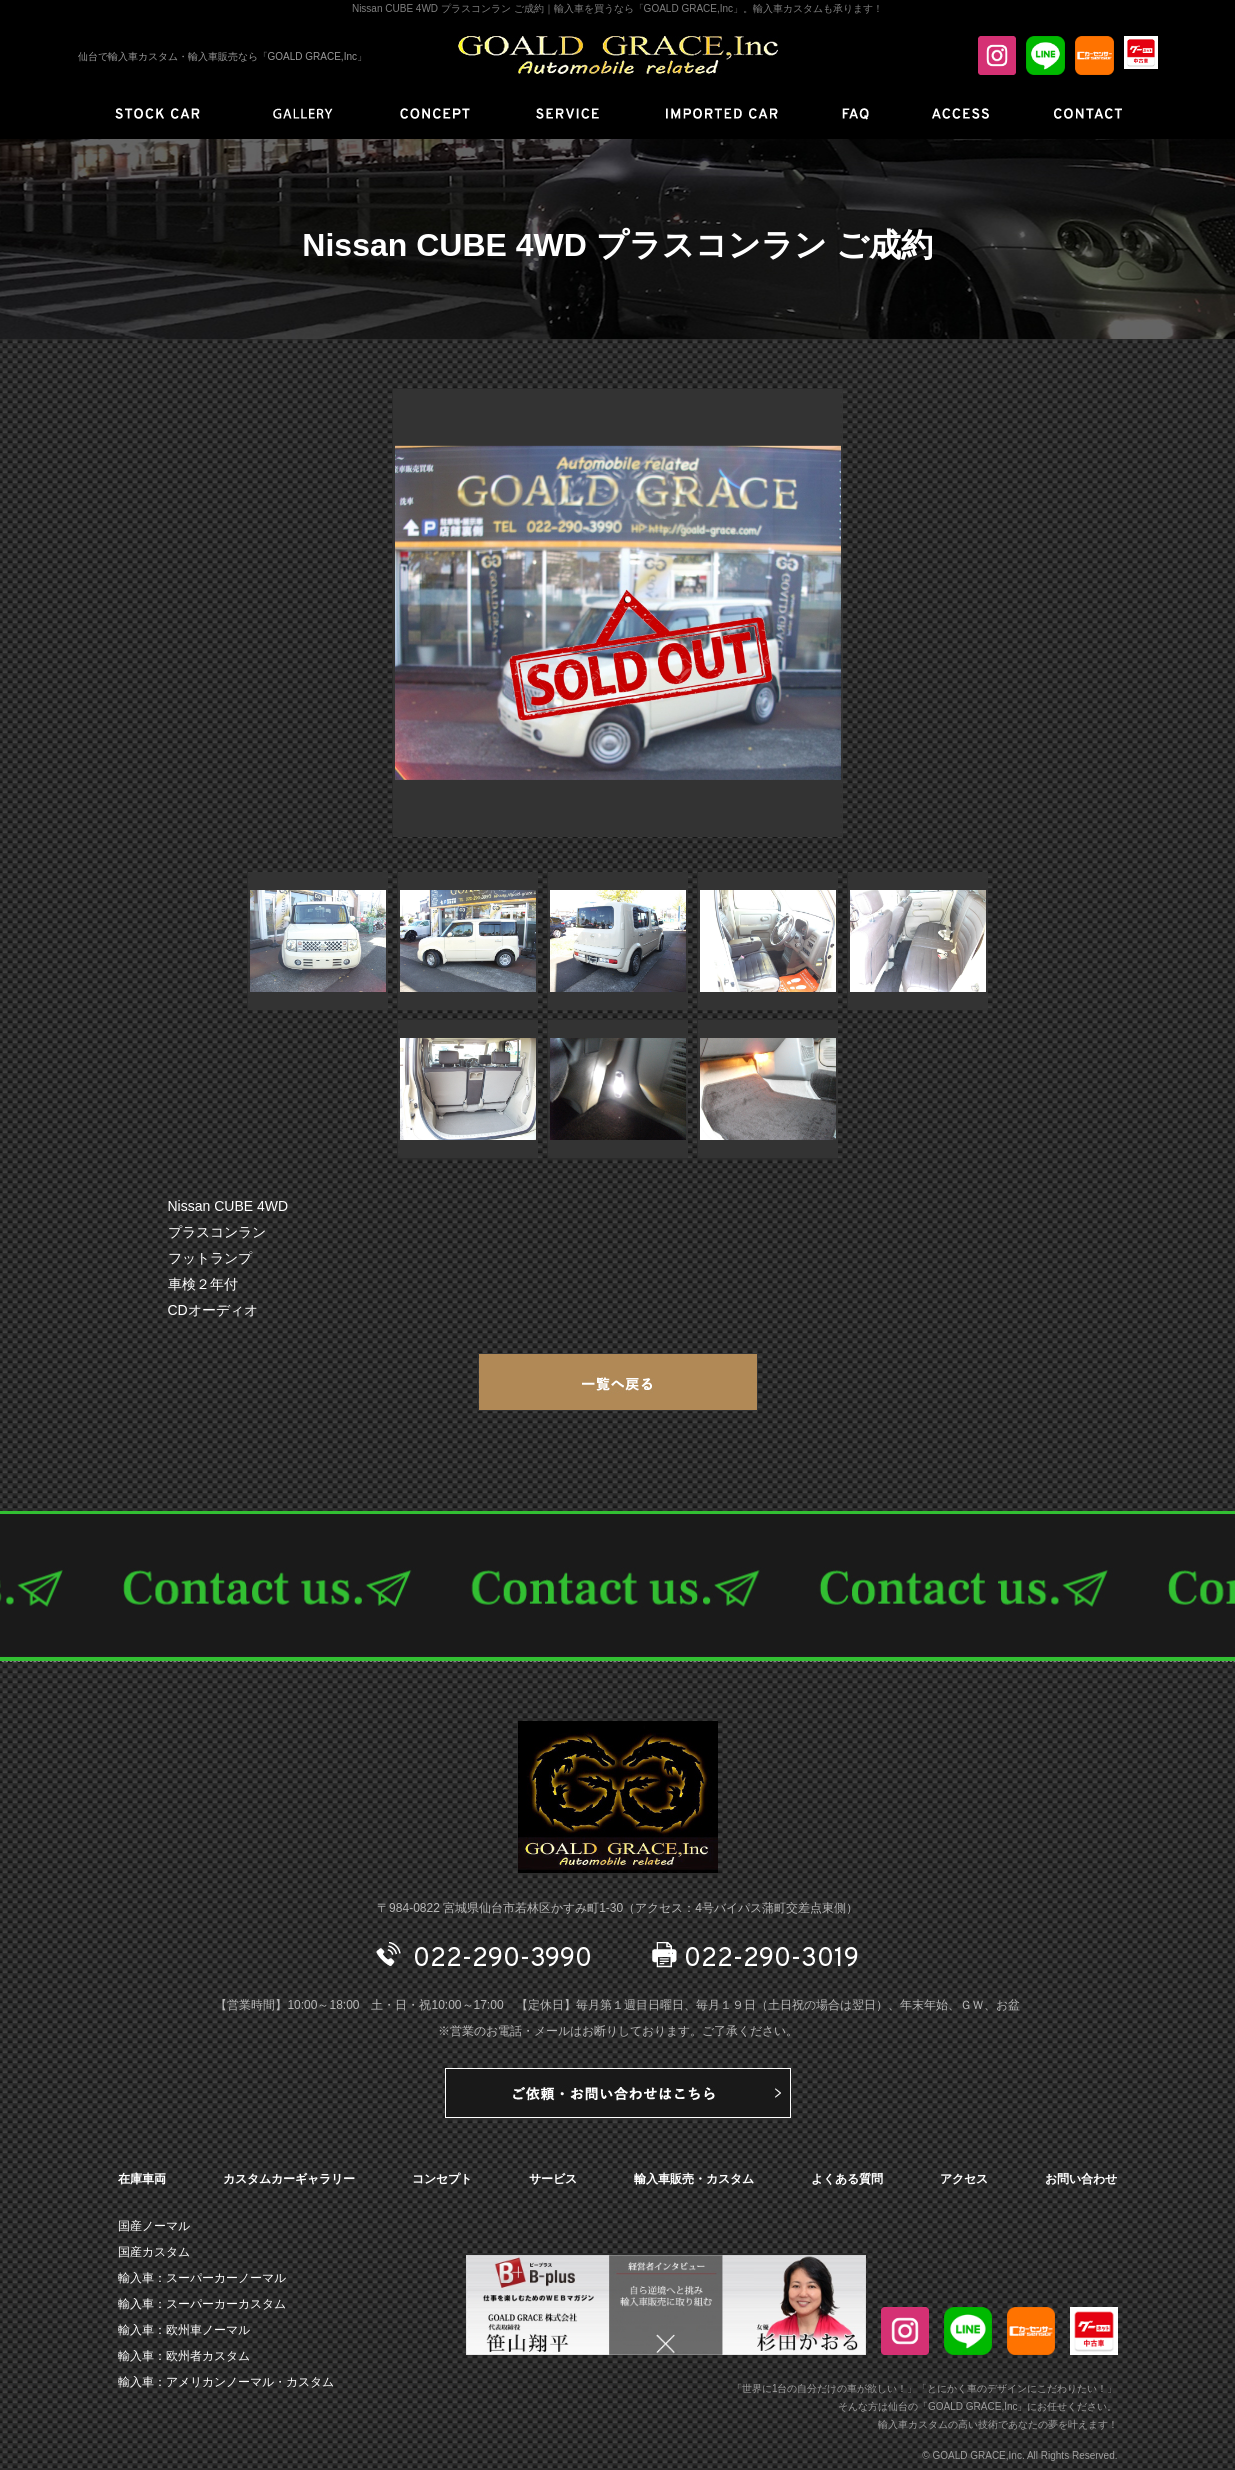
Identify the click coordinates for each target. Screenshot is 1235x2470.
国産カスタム (154, 2252)
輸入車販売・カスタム (694, 2179)
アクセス (964, 2179)
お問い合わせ (1081, 2179)
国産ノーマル (154, 2226)
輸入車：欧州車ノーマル (184, 2330)
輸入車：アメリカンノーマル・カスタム (226, 2382)
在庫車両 (142, 2179)
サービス (553, 2179)
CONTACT (617, 1586)
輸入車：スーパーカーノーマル (202, 2278)
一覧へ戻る (618, 1382)
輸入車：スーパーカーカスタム (202, 2304)
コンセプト (442, 2179)
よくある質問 (847, 2179)
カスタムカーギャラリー (289, 2179)
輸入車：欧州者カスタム (184, 2356)
